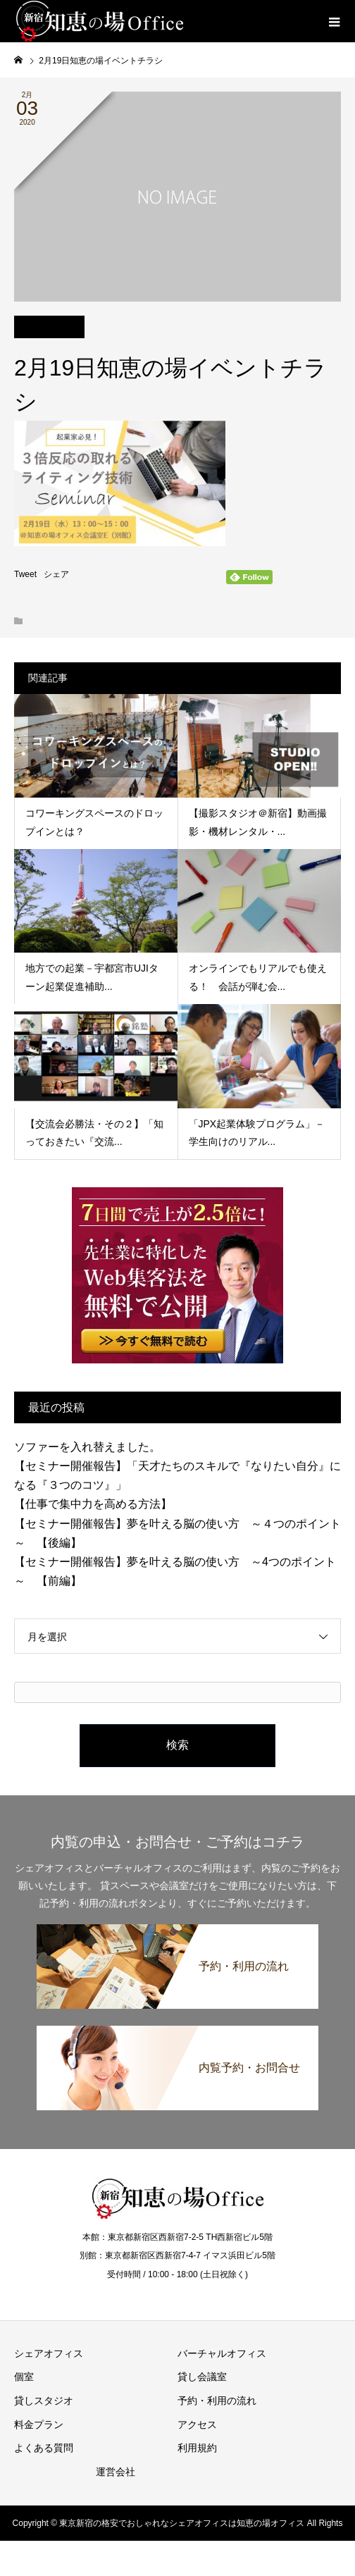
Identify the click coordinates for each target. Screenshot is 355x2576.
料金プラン (38, 2424)
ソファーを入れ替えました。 (87, 1447)
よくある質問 (43, 2447)
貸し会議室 (202, 2376)
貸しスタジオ (43, 2400)
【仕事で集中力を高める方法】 (93, 1504)
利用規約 (197, 2447)
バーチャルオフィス (222, 2353)
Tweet (25, 574)
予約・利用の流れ (217, 2400)
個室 (24, 2376)
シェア (56, 574)
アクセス (197, 2424)
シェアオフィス (48, 2353)
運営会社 (115, 2471)
